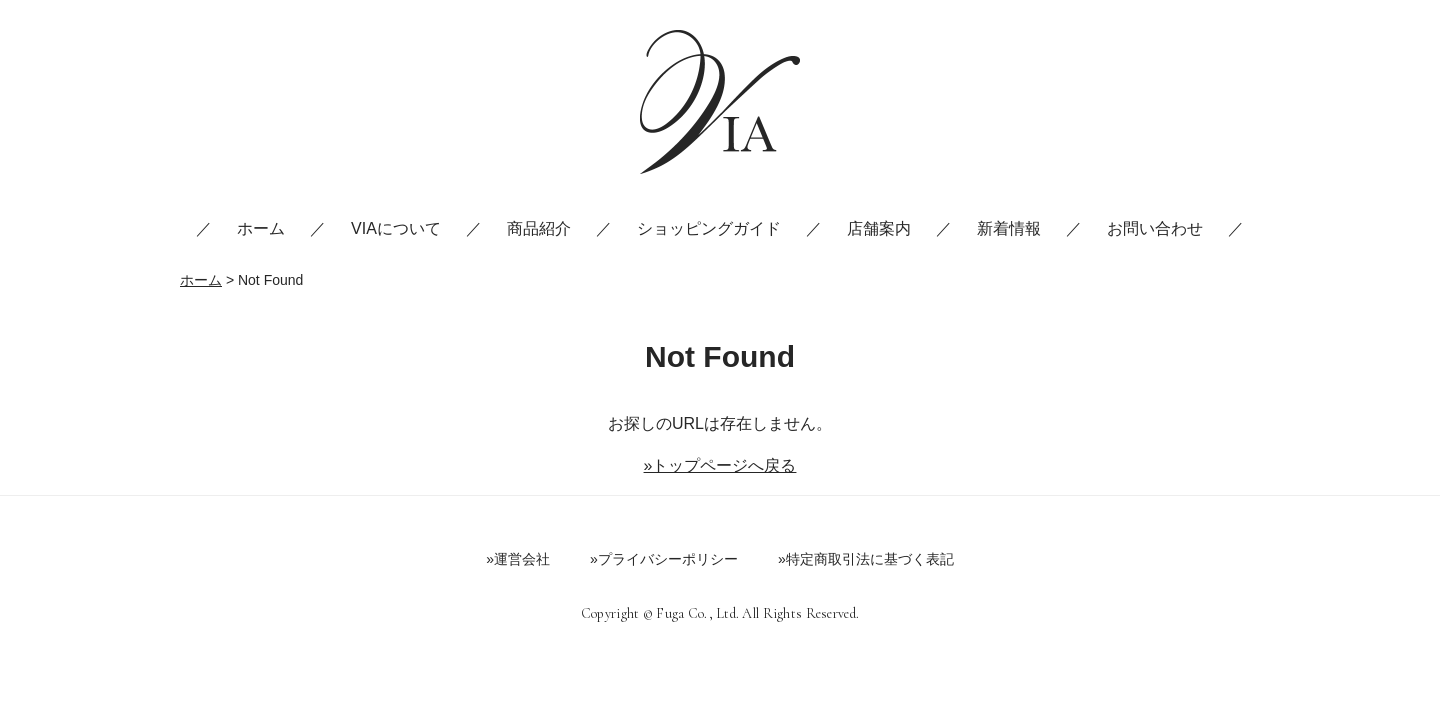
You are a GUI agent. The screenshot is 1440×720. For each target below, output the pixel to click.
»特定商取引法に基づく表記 (866, 559)
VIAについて (396, 228)
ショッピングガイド (709, 228)
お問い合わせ (1155, 228)
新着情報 (1009, 228)
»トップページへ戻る (720, 465)
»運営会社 (518, 559)
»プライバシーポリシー (664, 559)
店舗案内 (879, 228)
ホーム (261, 228)
